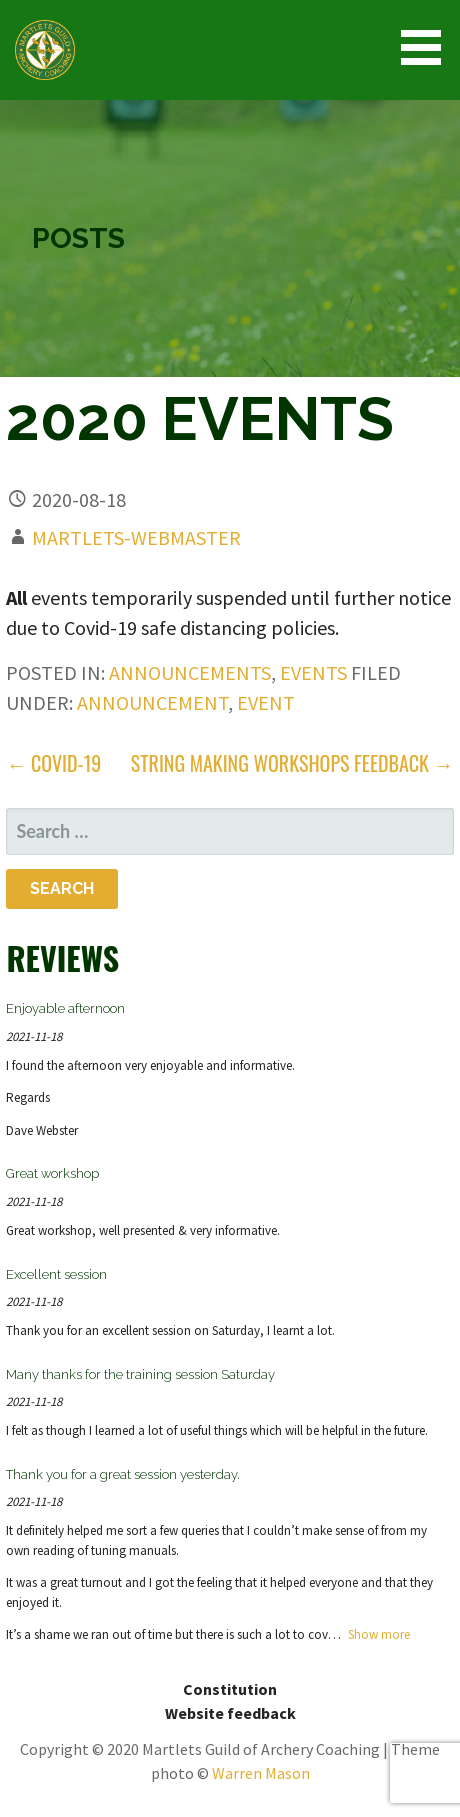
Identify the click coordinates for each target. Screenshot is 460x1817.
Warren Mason (261, 1773)
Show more (379, 1634)
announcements (190, 672)
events (313, 672)
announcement (152, 702)
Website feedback (230, 1713)
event (266, 702)
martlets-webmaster (136, 537)
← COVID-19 (53, 763)
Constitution (230, 1689)
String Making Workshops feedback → (292, 763)
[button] (428, 47)
